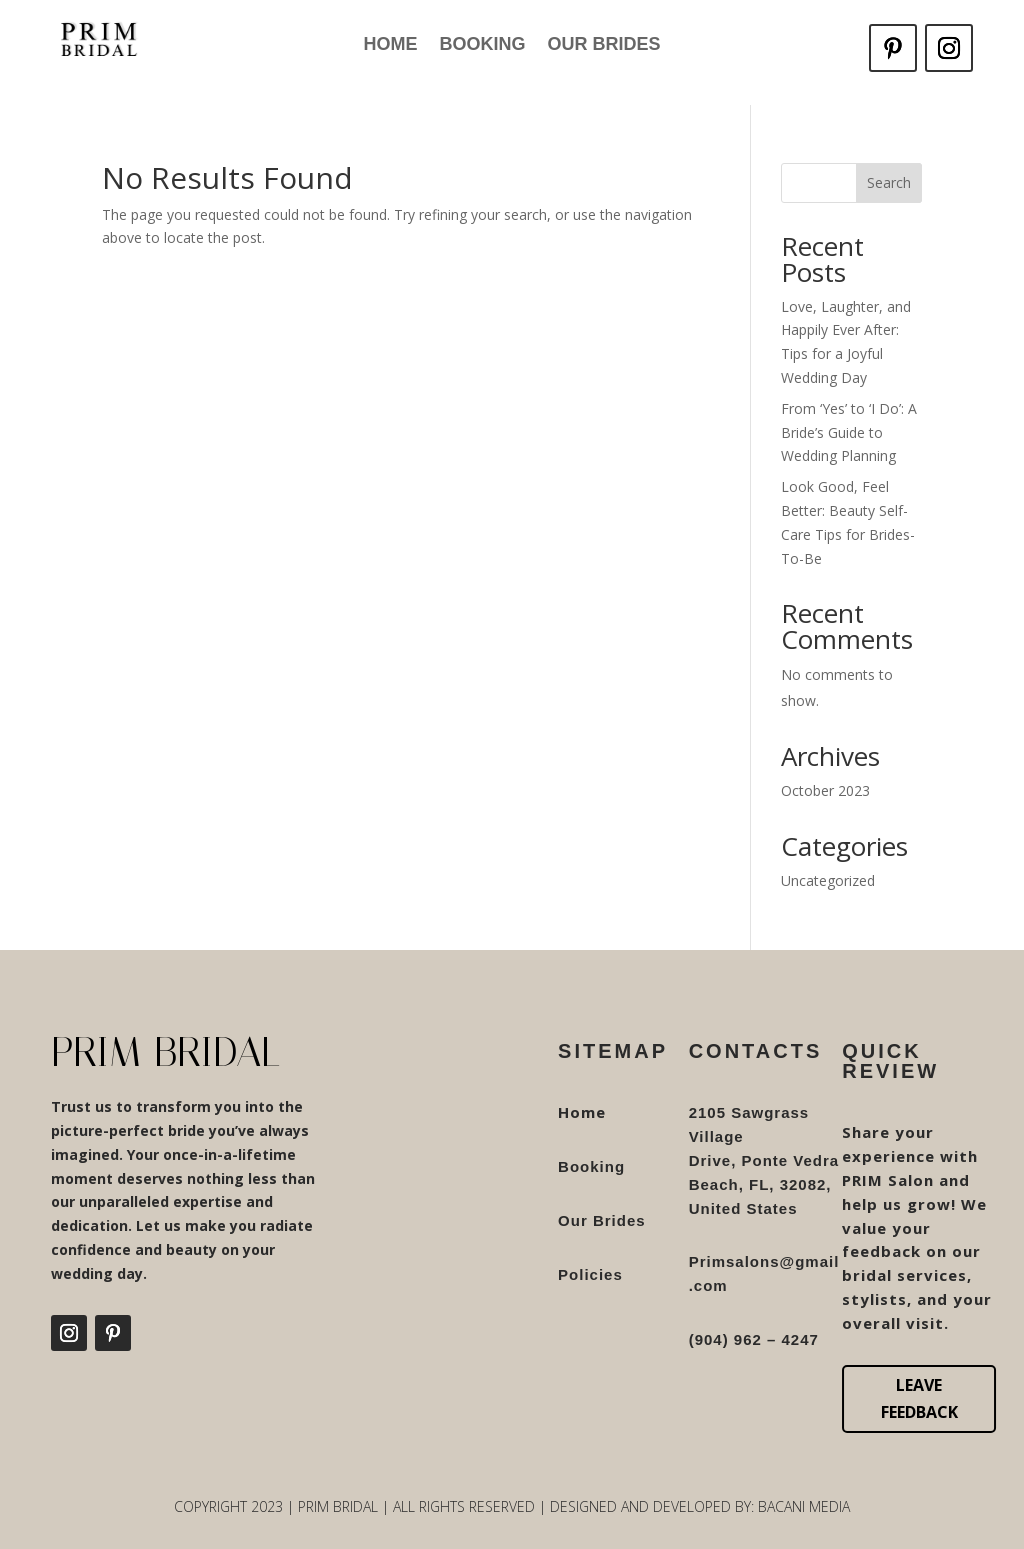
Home (390, 45)
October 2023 (825, 790)
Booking (482, 45)
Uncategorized (828, 880)
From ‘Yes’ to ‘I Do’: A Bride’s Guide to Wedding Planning (849, 432)
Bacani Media (804, 1506)
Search (889, 182)
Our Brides (603, 45)
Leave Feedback (919, 1398)
